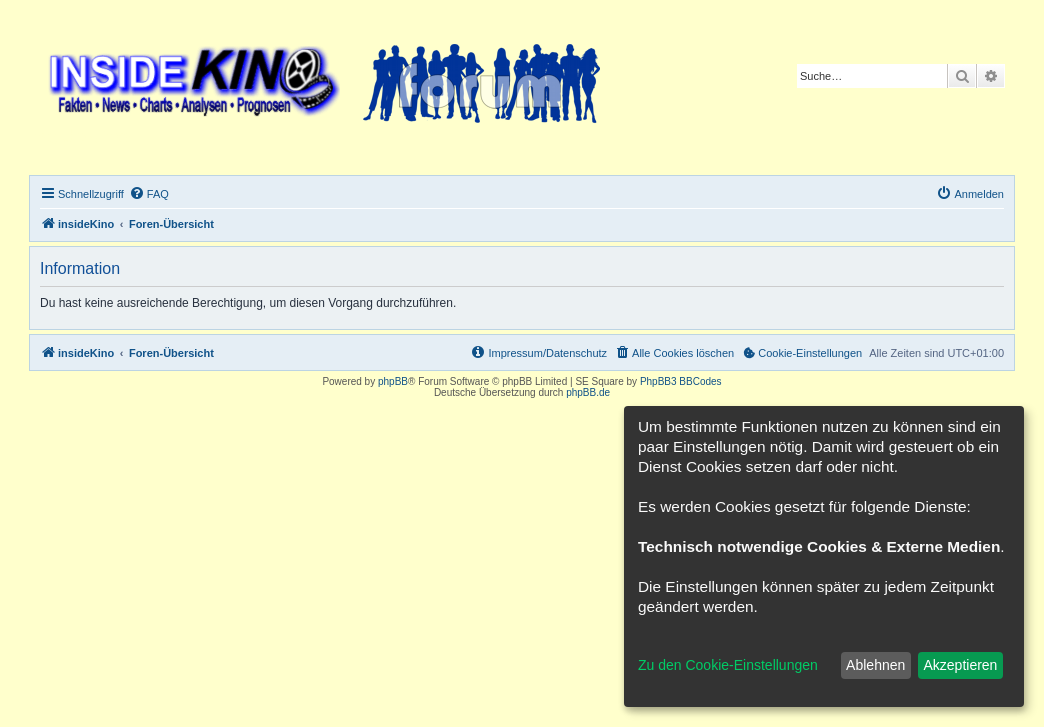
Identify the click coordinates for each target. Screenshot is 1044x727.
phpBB (393, 381)
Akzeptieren (960, 665)
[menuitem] (149, 194)
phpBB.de (588, 392)
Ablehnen (875, 665)
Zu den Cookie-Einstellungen (728, 665)
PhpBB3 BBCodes (681, 381)
